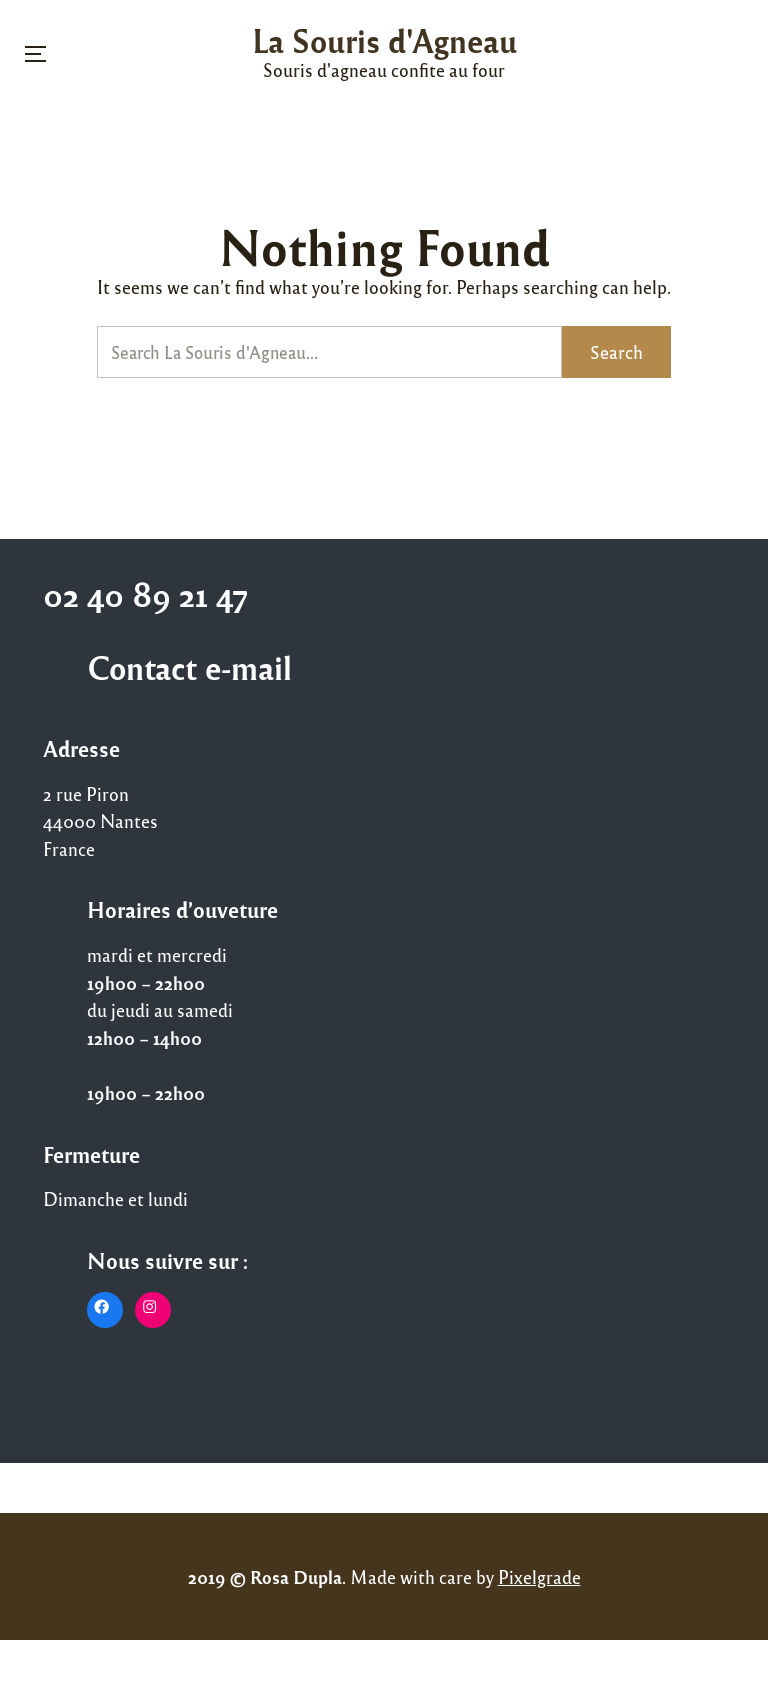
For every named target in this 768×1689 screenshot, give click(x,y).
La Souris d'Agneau (384, 40)
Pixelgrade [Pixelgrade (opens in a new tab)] (539, 1576)
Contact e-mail (189, 667)
